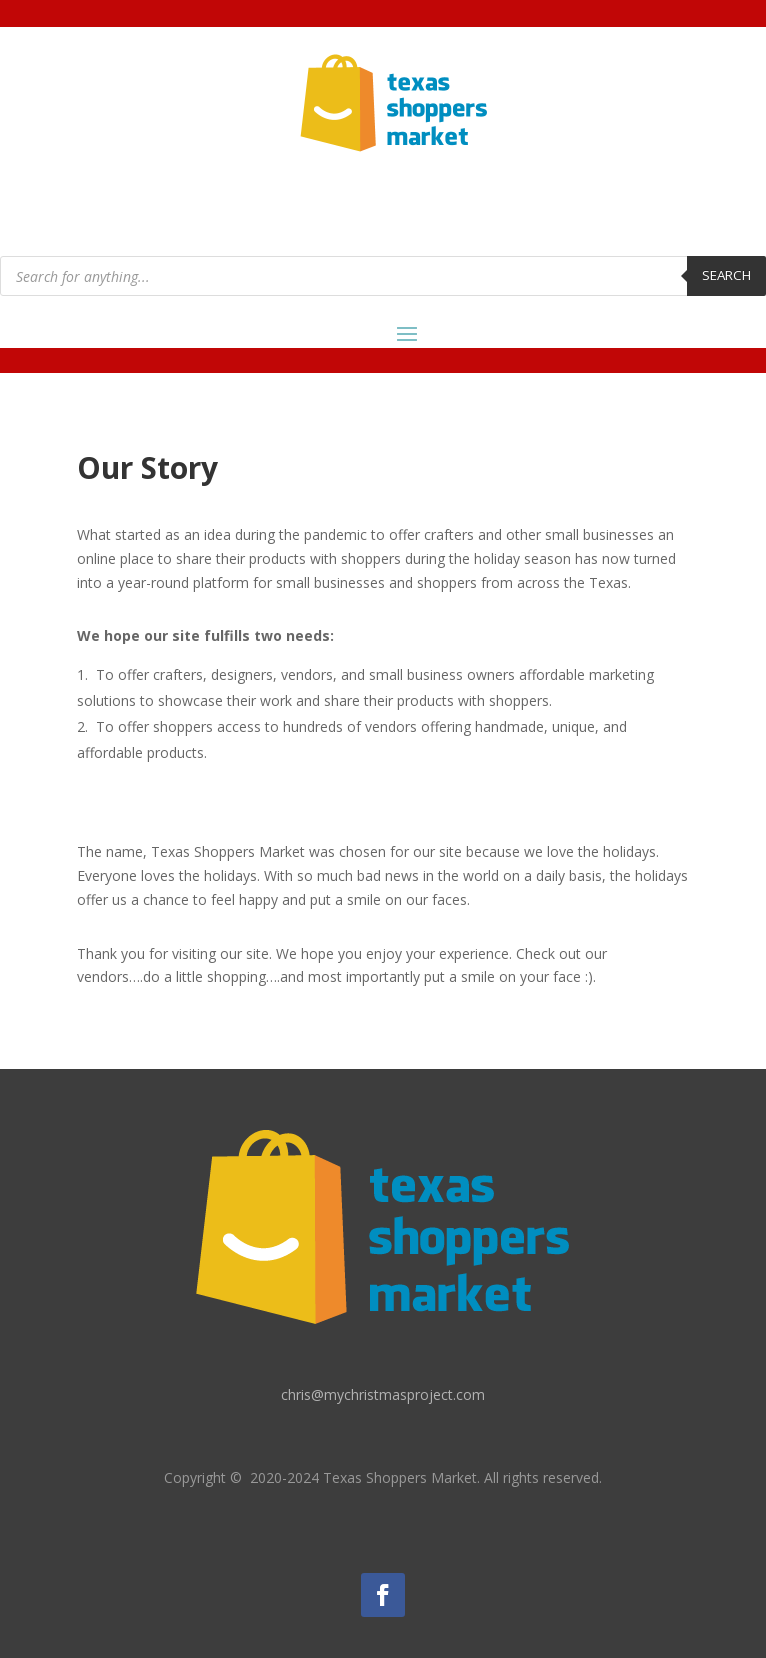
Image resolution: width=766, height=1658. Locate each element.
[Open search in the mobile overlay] (383, 276)
